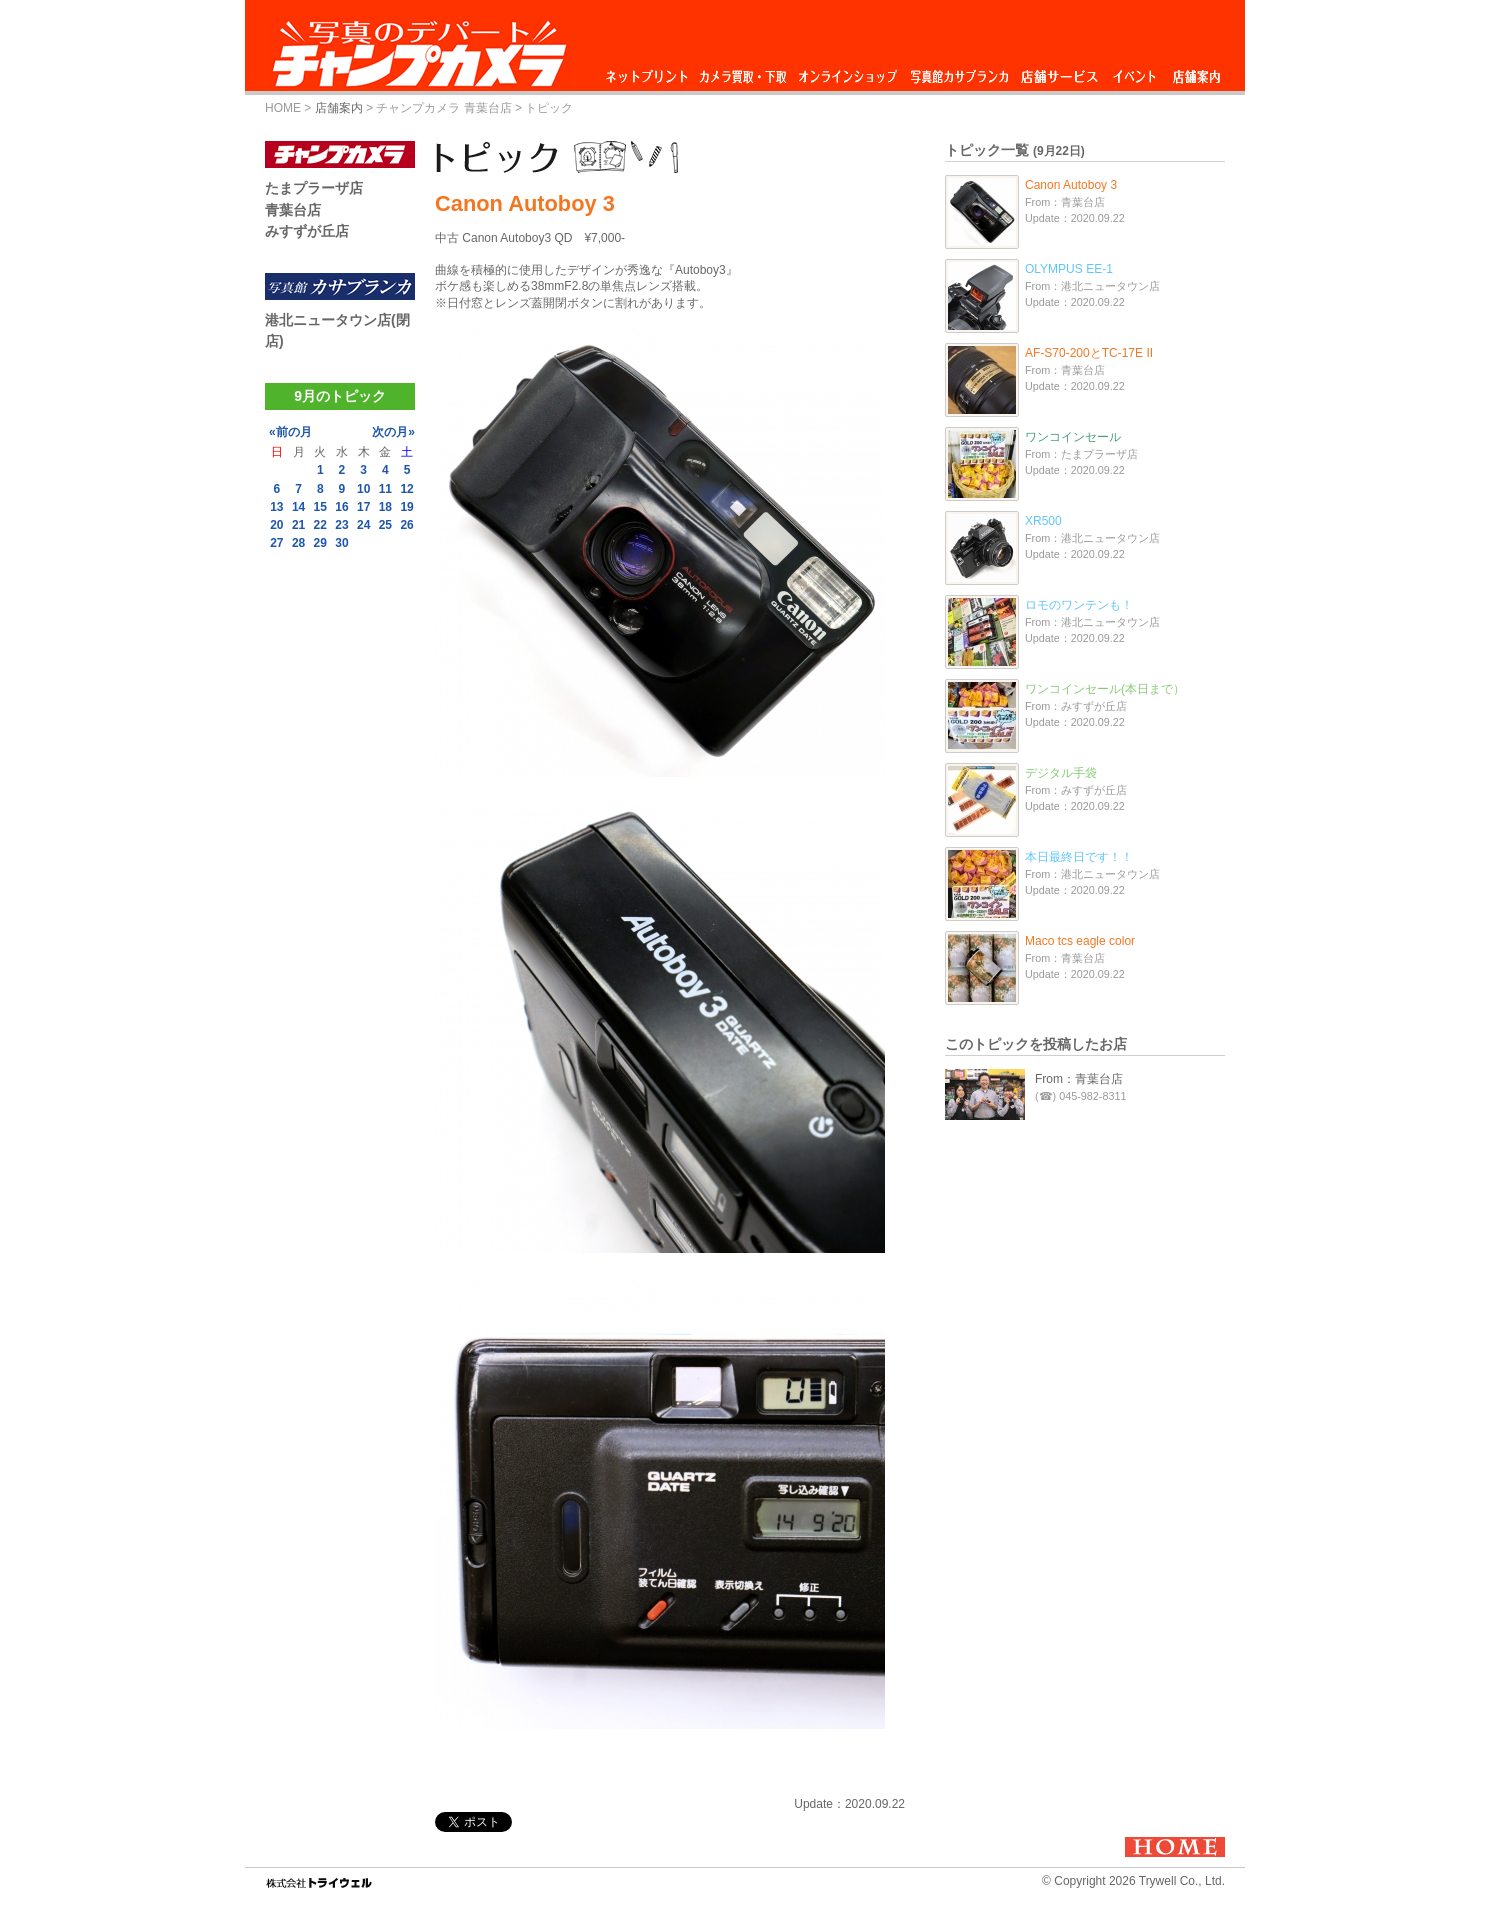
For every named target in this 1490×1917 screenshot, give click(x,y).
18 (385, 507)
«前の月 (290, 432)
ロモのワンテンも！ (1079, 605)
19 (406, 507)
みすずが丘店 (307, 231)
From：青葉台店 (1079, 1079)
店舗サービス (1059, 71)
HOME (283, 108)
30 (341, 543)
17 (363, 507)
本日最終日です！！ (1079, 857)
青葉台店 (293, 210)
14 (298, 507)
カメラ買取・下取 (744, 71)
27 (276, 543)
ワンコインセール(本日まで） (1105, 689)
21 (298, 525)
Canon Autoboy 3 (1071, 185)
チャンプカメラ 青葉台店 (443, 108)
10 (363, 489)
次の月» (393, 432)
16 (341, 507)
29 (320, 543)
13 (276, 507)
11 (385, 489)
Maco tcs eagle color (1080, 941)
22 (320, 525)
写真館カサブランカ (959, 71)
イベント (1135, 71)
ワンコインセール (1073, 437)
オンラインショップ (846, 71)
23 (341, 525)
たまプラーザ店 (314, 188)
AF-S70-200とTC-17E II (1089, 353)
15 (320, 507)
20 (276, 525)
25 (385, 525)
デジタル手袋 (1061, 773)
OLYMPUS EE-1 (1069, 269)
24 (363, 525)
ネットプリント (650, 71)
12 (406, 489)
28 (298, 543)
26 (406, 525)
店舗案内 (1196, 71)
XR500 (1043, 521)
